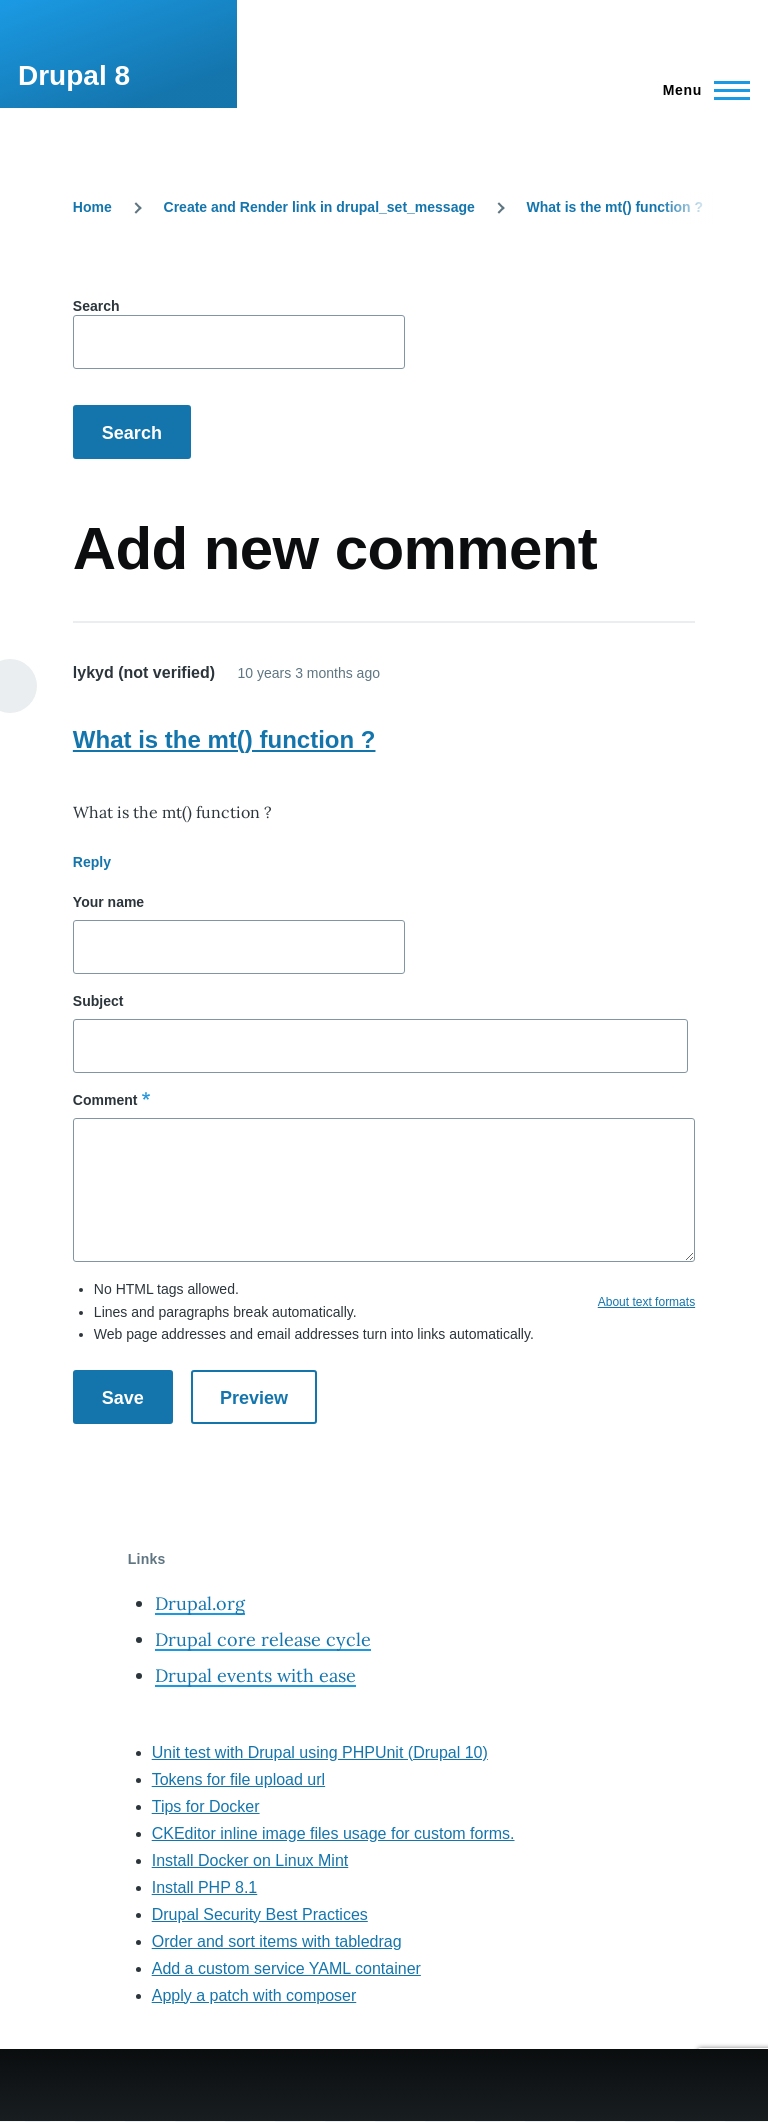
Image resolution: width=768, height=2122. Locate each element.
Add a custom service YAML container (286, 1968)
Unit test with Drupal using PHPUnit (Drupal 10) (320, 1752)
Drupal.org (200, 1603)
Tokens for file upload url (238, 1779)
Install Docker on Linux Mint (250, 1860)
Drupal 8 (74, 75)
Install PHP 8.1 (205, 1887)
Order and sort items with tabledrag (277, 1941)
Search (96, 306)
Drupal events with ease (255, 1675)
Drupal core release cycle (263, 1639)
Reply (92, 862)
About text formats (646, 1302)
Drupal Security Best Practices (260, 1914)
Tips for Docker (206, 1806)
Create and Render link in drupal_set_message (319, 207)
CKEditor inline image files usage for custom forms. (333, 1833)
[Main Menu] (700, 90)
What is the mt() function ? (615, 207)
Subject (98, 1001)
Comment (105, 1100)
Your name (108, 902)
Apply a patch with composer (254, 1995)
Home (92, 207)
